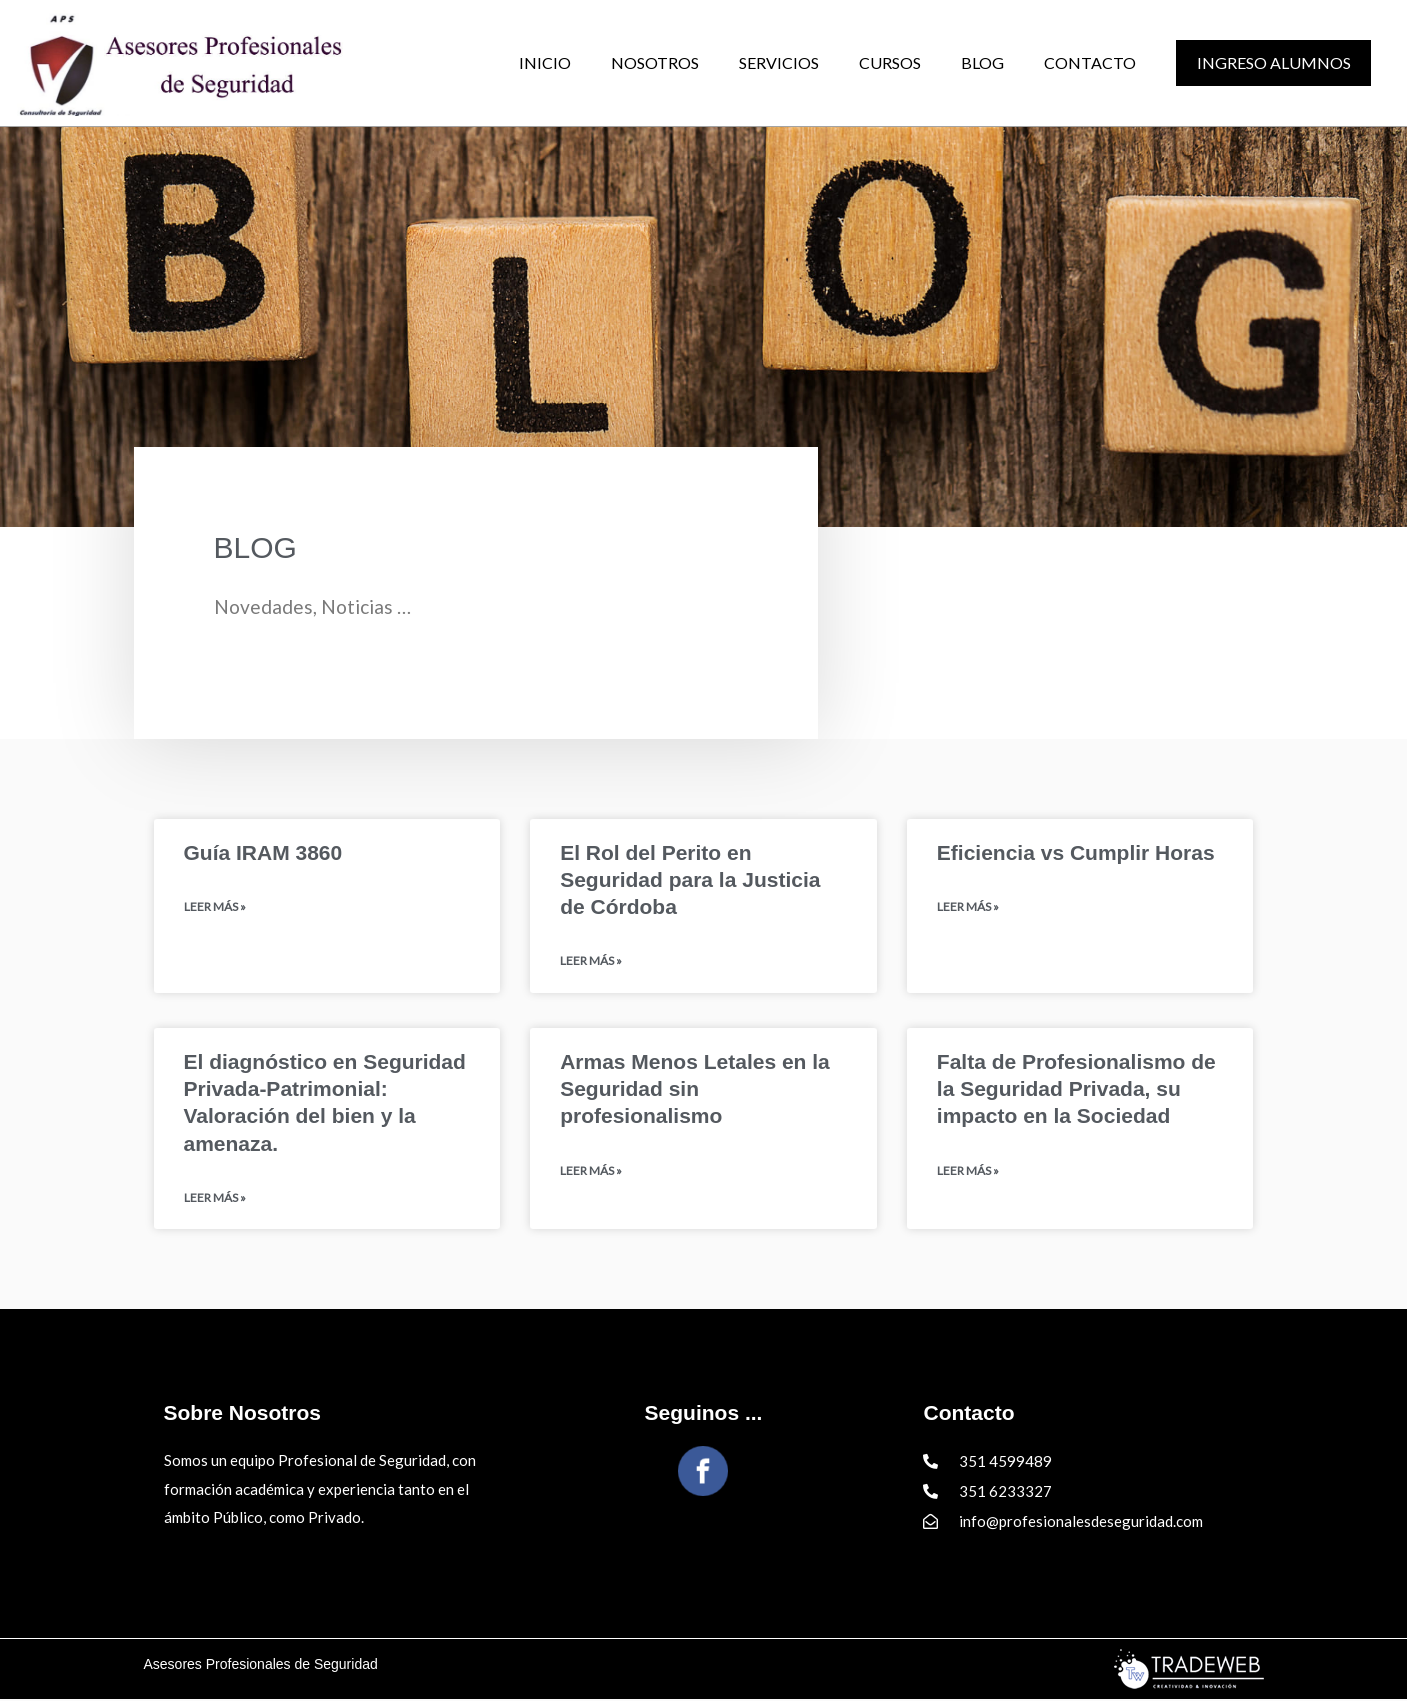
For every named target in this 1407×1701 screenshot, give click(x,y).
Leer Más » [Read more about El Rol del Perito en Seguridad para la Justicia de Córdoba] (591, 961)
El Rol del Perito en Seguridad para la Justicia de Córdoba (690, 880)
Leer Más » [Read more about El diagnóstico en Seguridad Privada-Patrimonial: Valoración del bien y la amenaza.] (215, 1199)
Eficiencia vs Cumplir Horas (1076, 852)
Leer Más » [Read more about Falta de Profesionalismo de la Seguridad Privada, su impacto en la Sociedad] (968, 1172)
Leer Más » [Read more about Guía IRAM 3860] (215, 907)
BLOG (982, 62)
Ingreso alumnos (1274, 62)
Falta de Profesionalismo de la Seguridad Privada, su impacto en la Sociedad (1076, 1090)
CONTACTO (1090, 62)
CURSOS (890, 62)
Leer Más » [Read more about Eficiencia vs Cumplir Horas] (968, 907)
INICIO (545, 62)
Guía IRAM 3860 (263, 852)
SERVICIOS (779, 62)
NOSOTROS (655, 62)
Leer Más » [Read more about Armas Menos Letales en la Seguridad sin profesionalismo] (591, 1172)
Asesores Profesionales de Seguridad (261, 1666)
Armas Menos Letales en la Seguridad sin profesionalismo (695, 1090)
